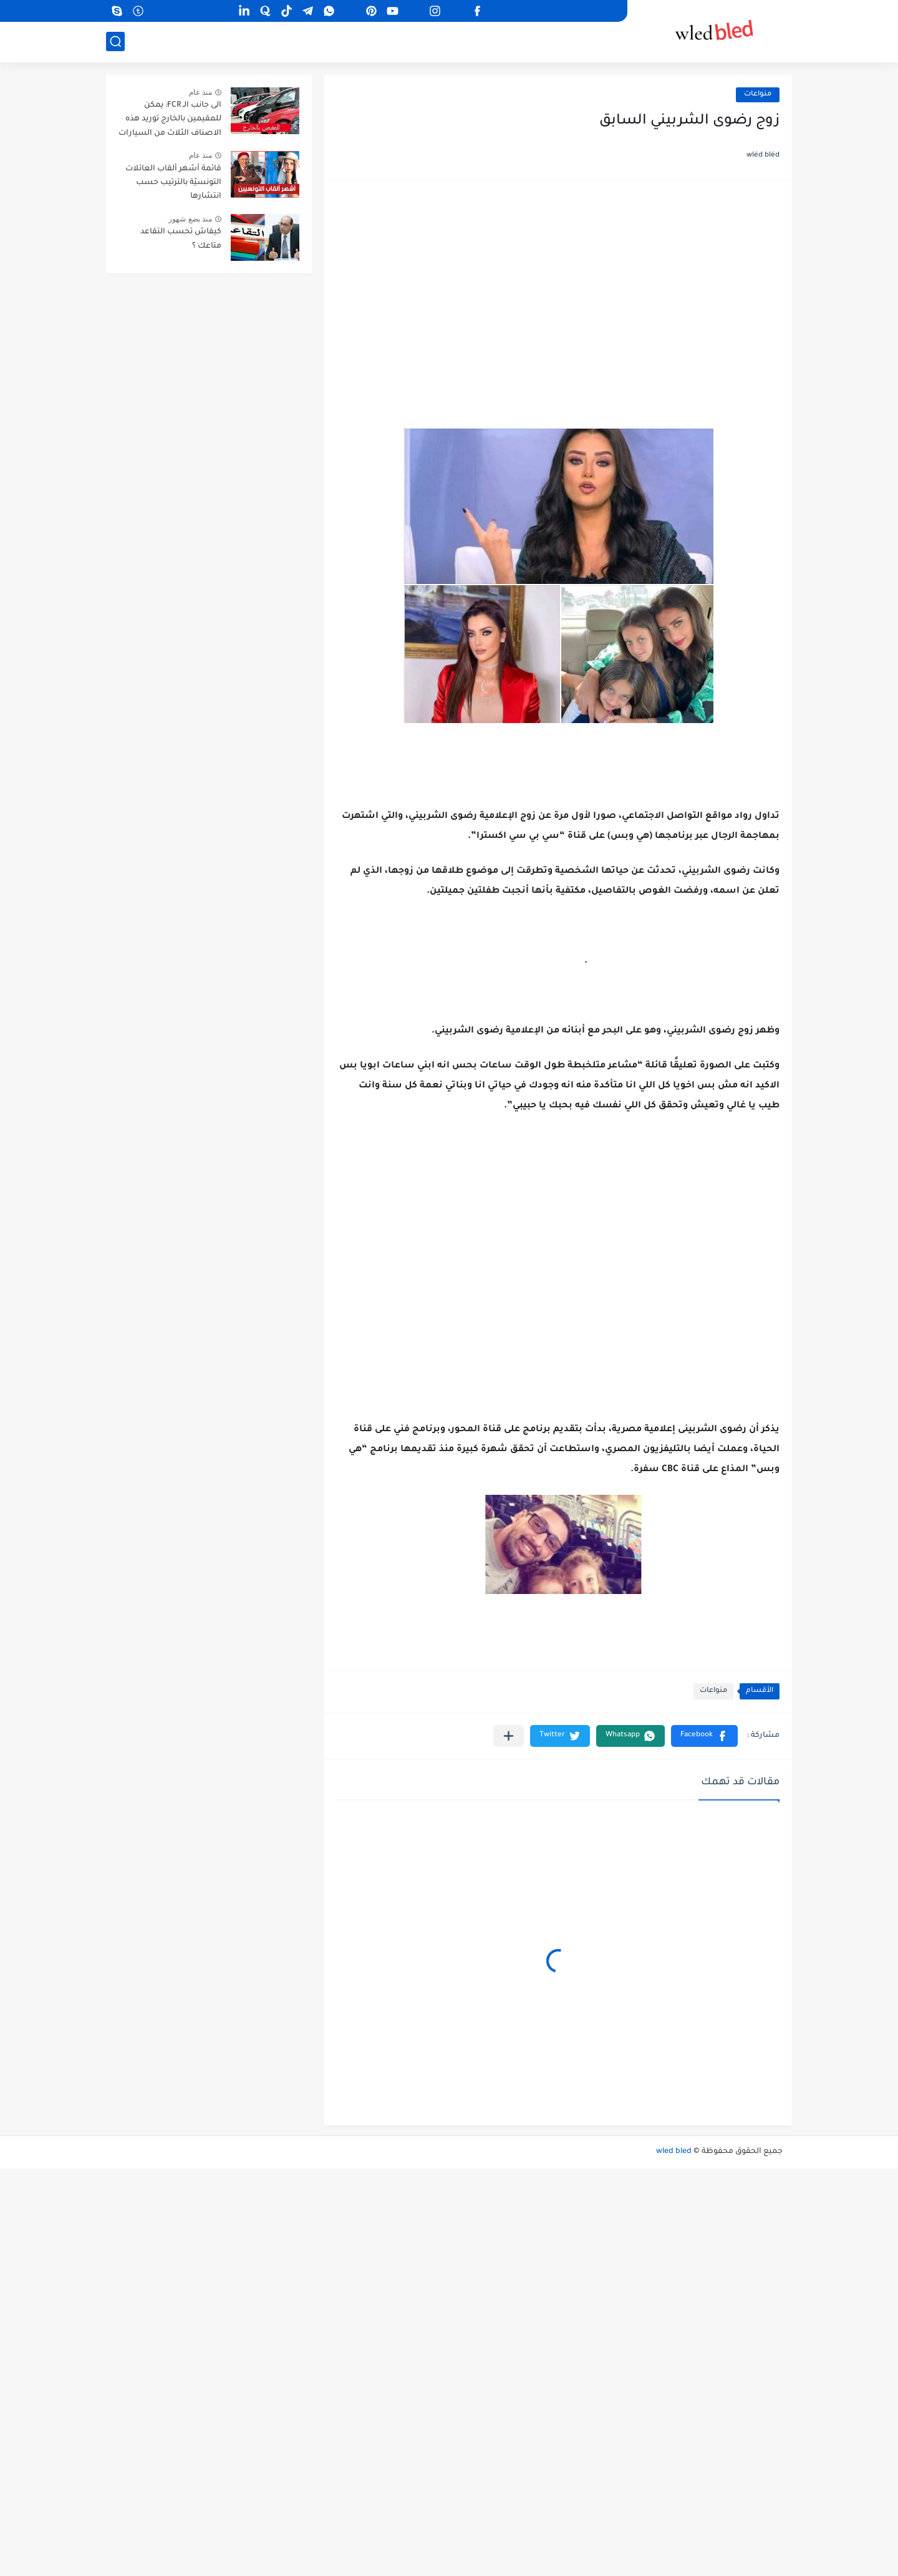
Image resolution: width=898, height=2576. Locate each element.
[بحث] (115, 41)
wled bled (674, 2151)
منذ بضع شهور (190, 219)
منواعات (757, 94)
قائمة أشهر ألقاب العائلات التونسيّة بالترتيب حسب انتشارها (173, 183)
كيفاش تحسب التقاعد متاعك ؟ (180, 239)
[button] (704, 1736)
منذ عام (200, 92)
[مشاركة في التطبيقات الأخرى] (508, 1736)
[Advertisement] (558, 289)
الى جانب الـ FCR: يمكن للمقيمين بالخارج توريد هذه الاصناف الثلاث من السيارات (169, 119)
